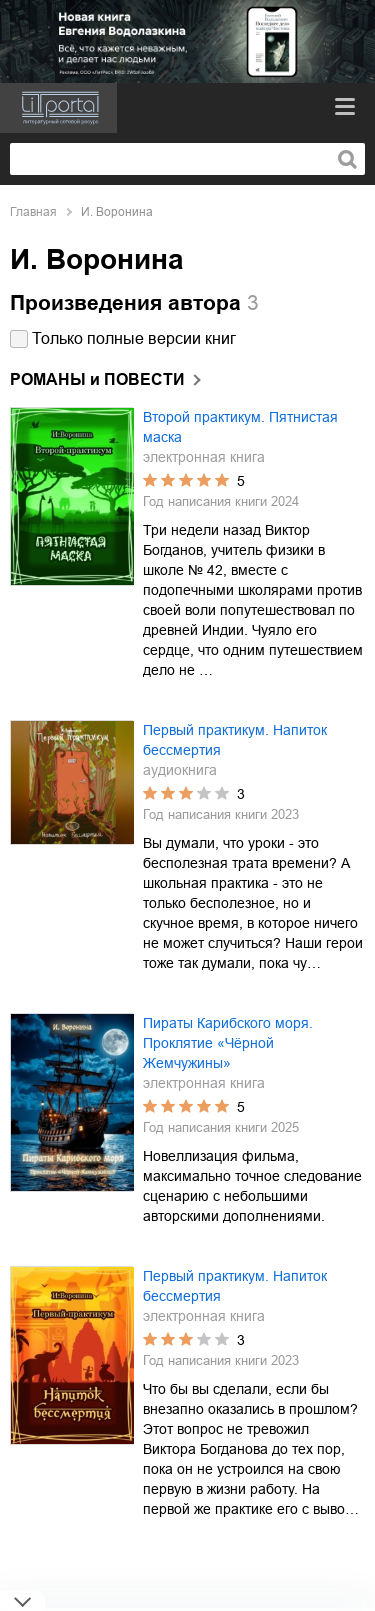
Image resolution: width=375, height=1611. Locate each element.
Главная (33, 212)
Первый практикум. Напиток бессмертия (235, 740)
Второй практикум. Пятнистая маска (240, 427)
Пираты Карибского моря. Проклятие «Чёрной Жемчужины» (228, 1043)
